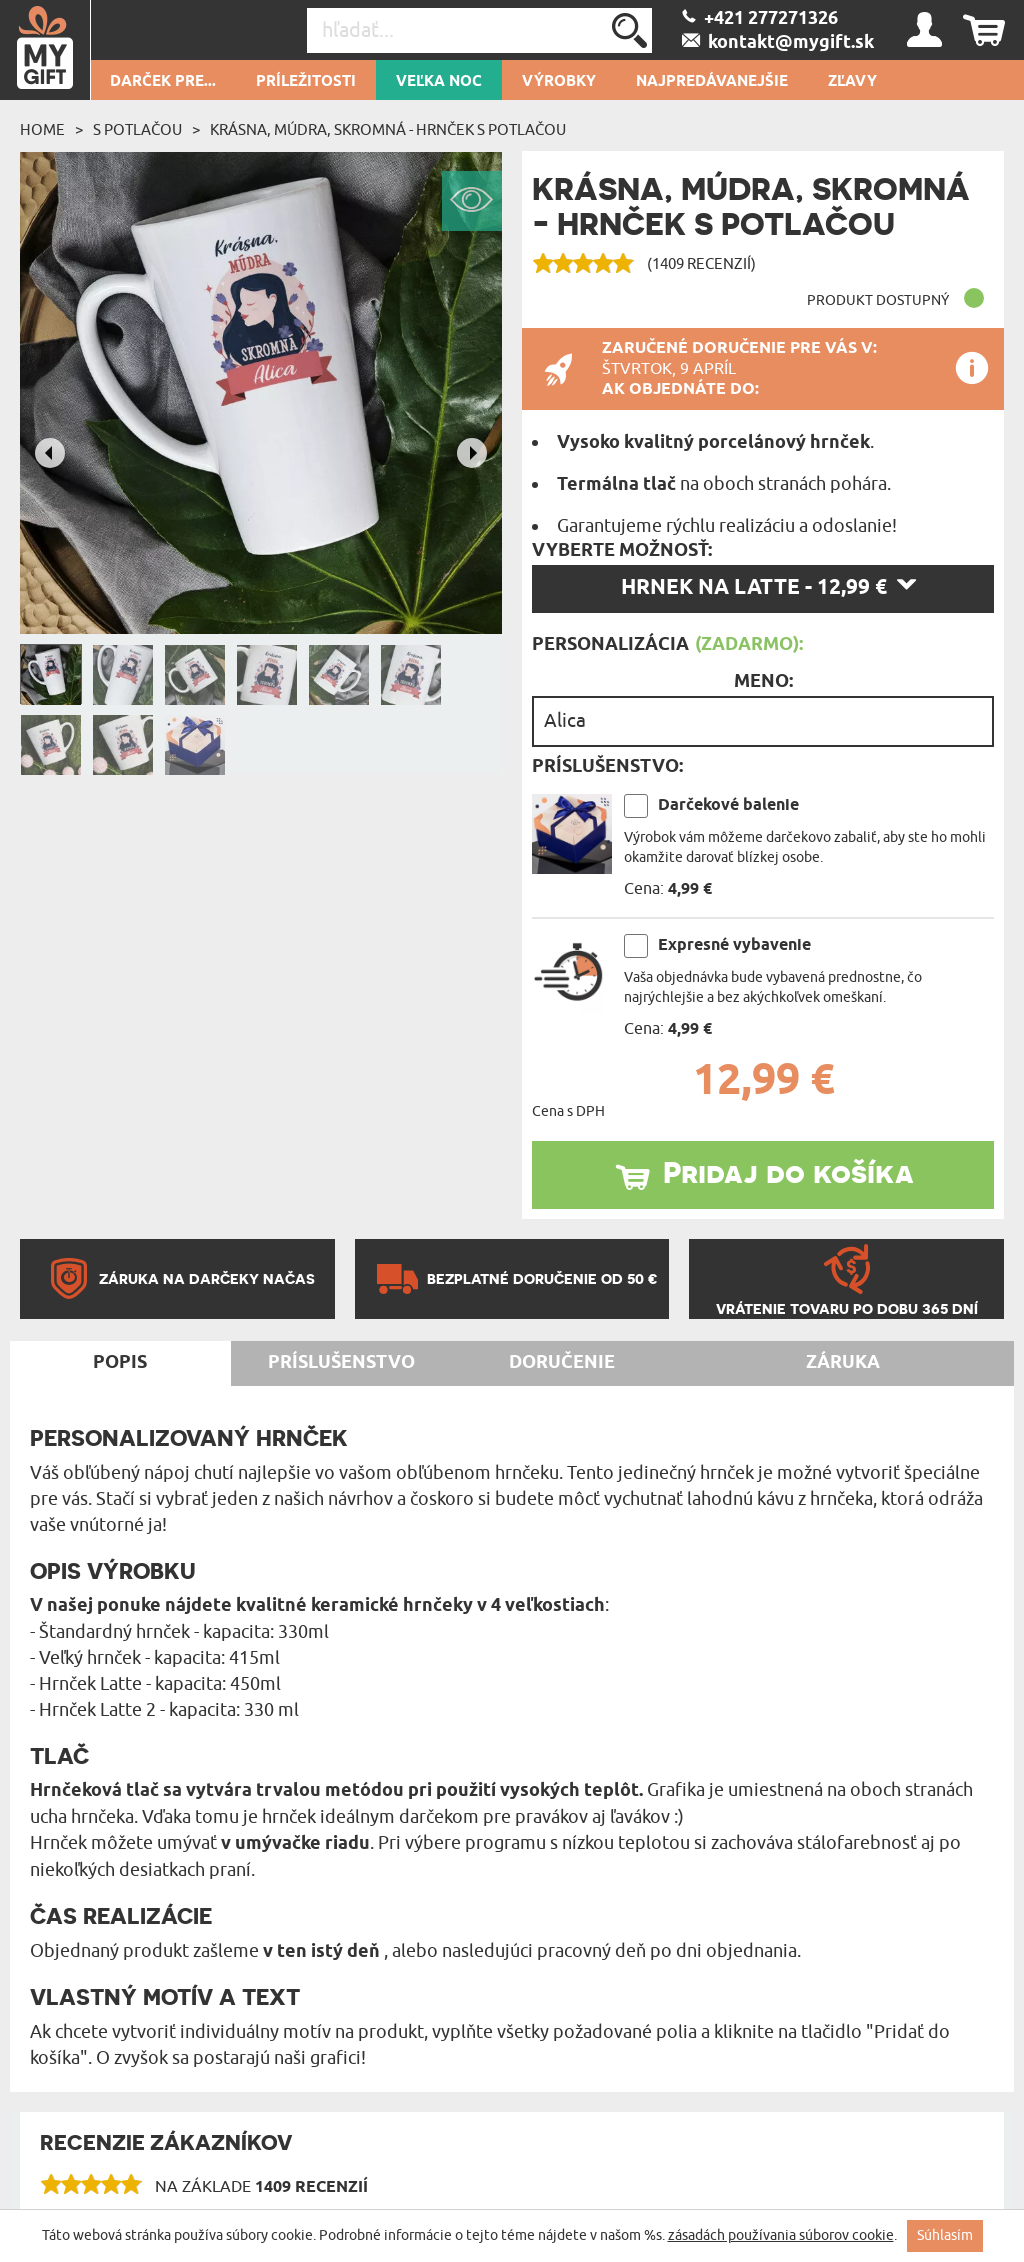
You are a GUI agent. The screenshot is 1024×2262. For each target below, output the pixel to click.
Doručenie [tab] (562, 1363)
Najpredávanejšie (712, 82)
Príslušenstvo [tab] (341, 1363)
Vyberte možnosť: (622, 551)
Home (42, 130)
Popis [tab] (120, 1363)
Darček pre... (163, 82)
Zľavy (852, 82)
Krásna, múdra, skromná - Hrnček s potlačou (388, 130)
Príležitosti (306, 82)
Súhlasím (945, 2235)
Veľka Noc (439, 82)
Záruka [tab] (843, 1363)
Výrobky (559, 82)
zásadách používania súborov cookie (781, 2235)
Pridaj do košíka (788, 1172)
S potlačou (137, 130)
